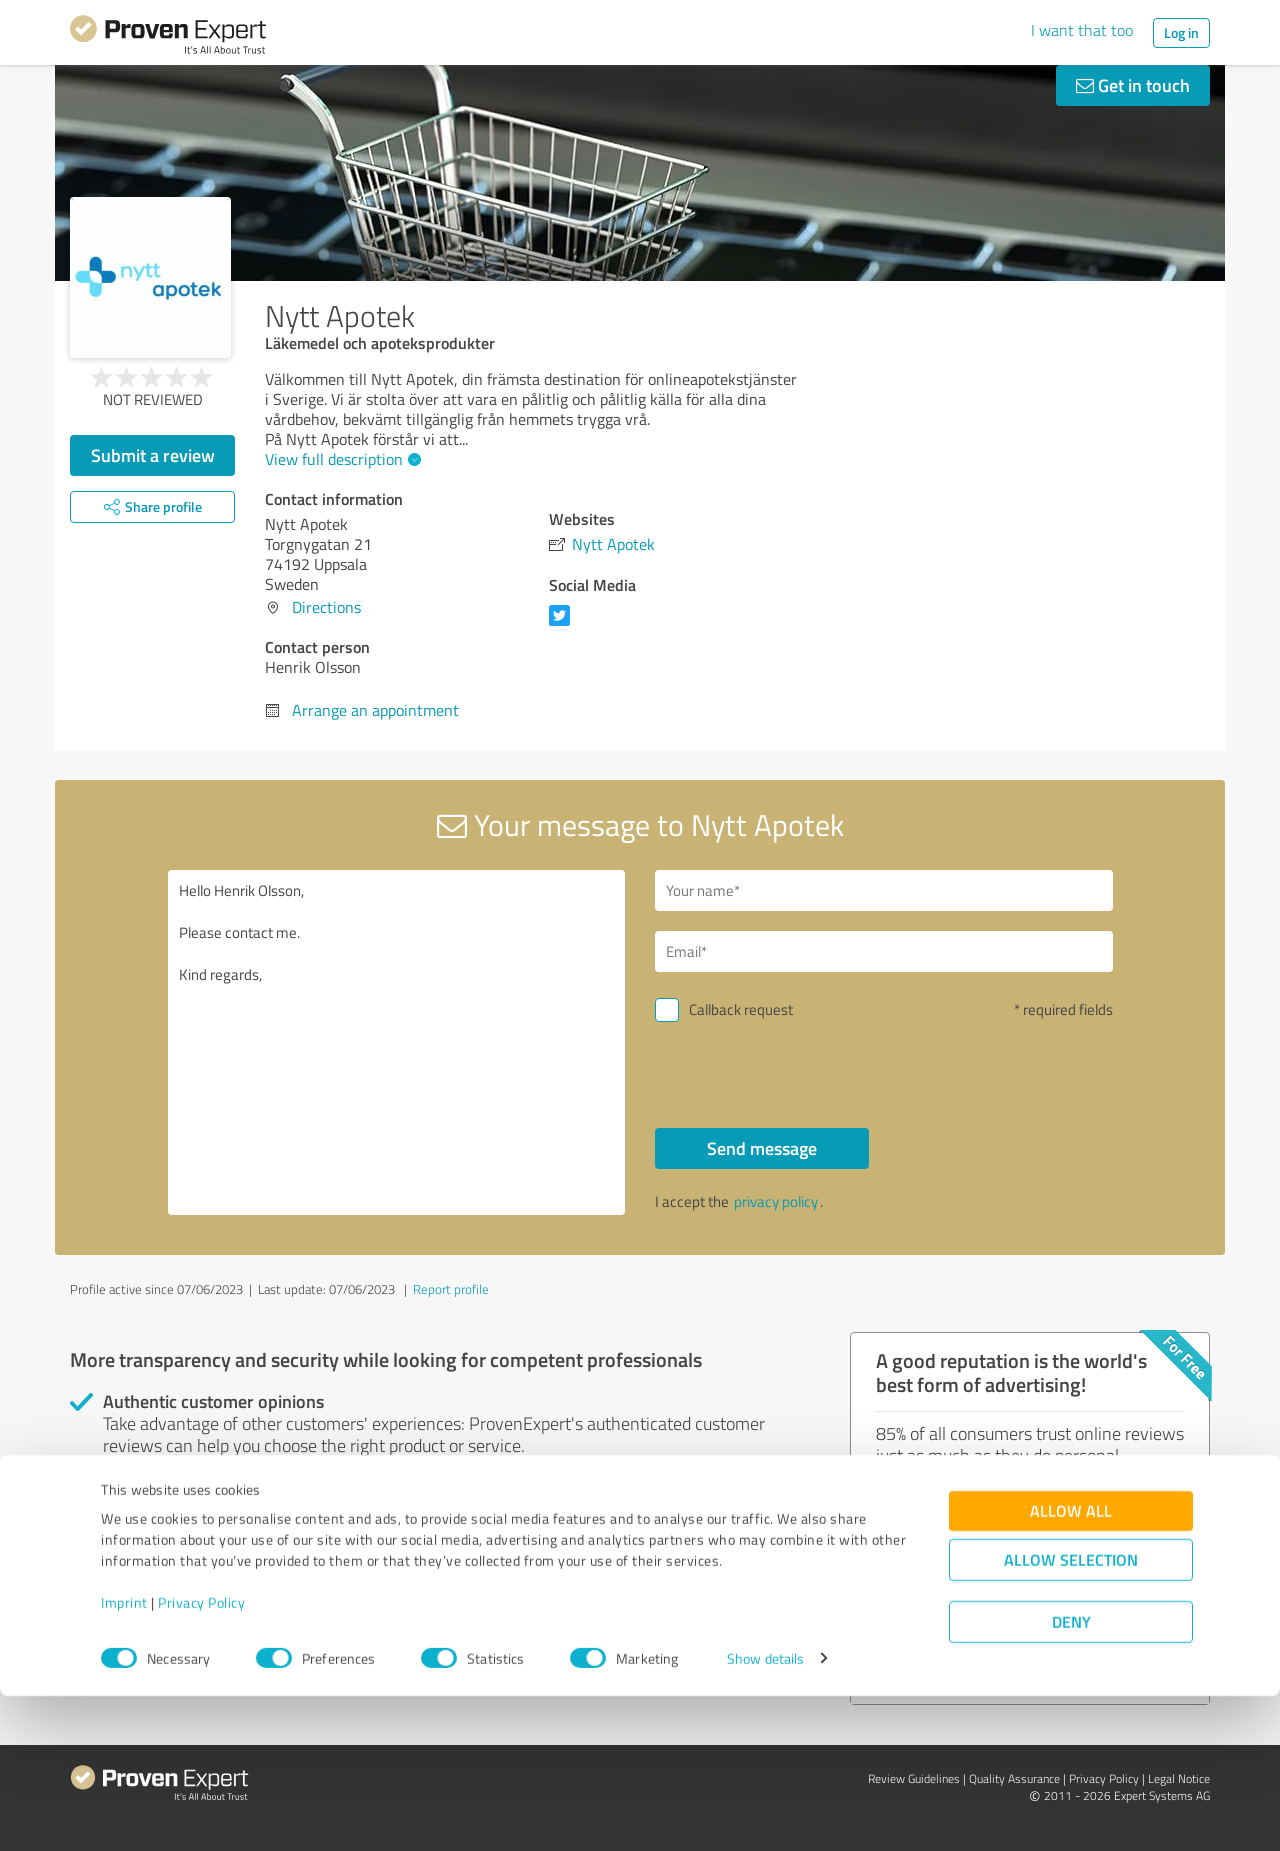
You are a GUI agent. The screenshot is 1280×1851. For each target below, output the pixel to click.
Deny (1071, 1776)
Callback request (741, 1009)
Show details (765, 1813)
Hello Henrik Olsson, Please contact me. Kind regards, (397, 1042)
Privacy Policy (201, 1757)
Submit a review (153, 455)
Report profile (451, 1289)
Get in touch (1133, 85)
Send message (762, 1148)
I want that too (1082, 30)
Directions (326, 607)
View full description (340, 459)
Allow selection (1071, 1714)
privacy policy (776, 1201)
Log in (1181, 32)
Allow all (1071, 1665)
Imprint (124, 1757)
